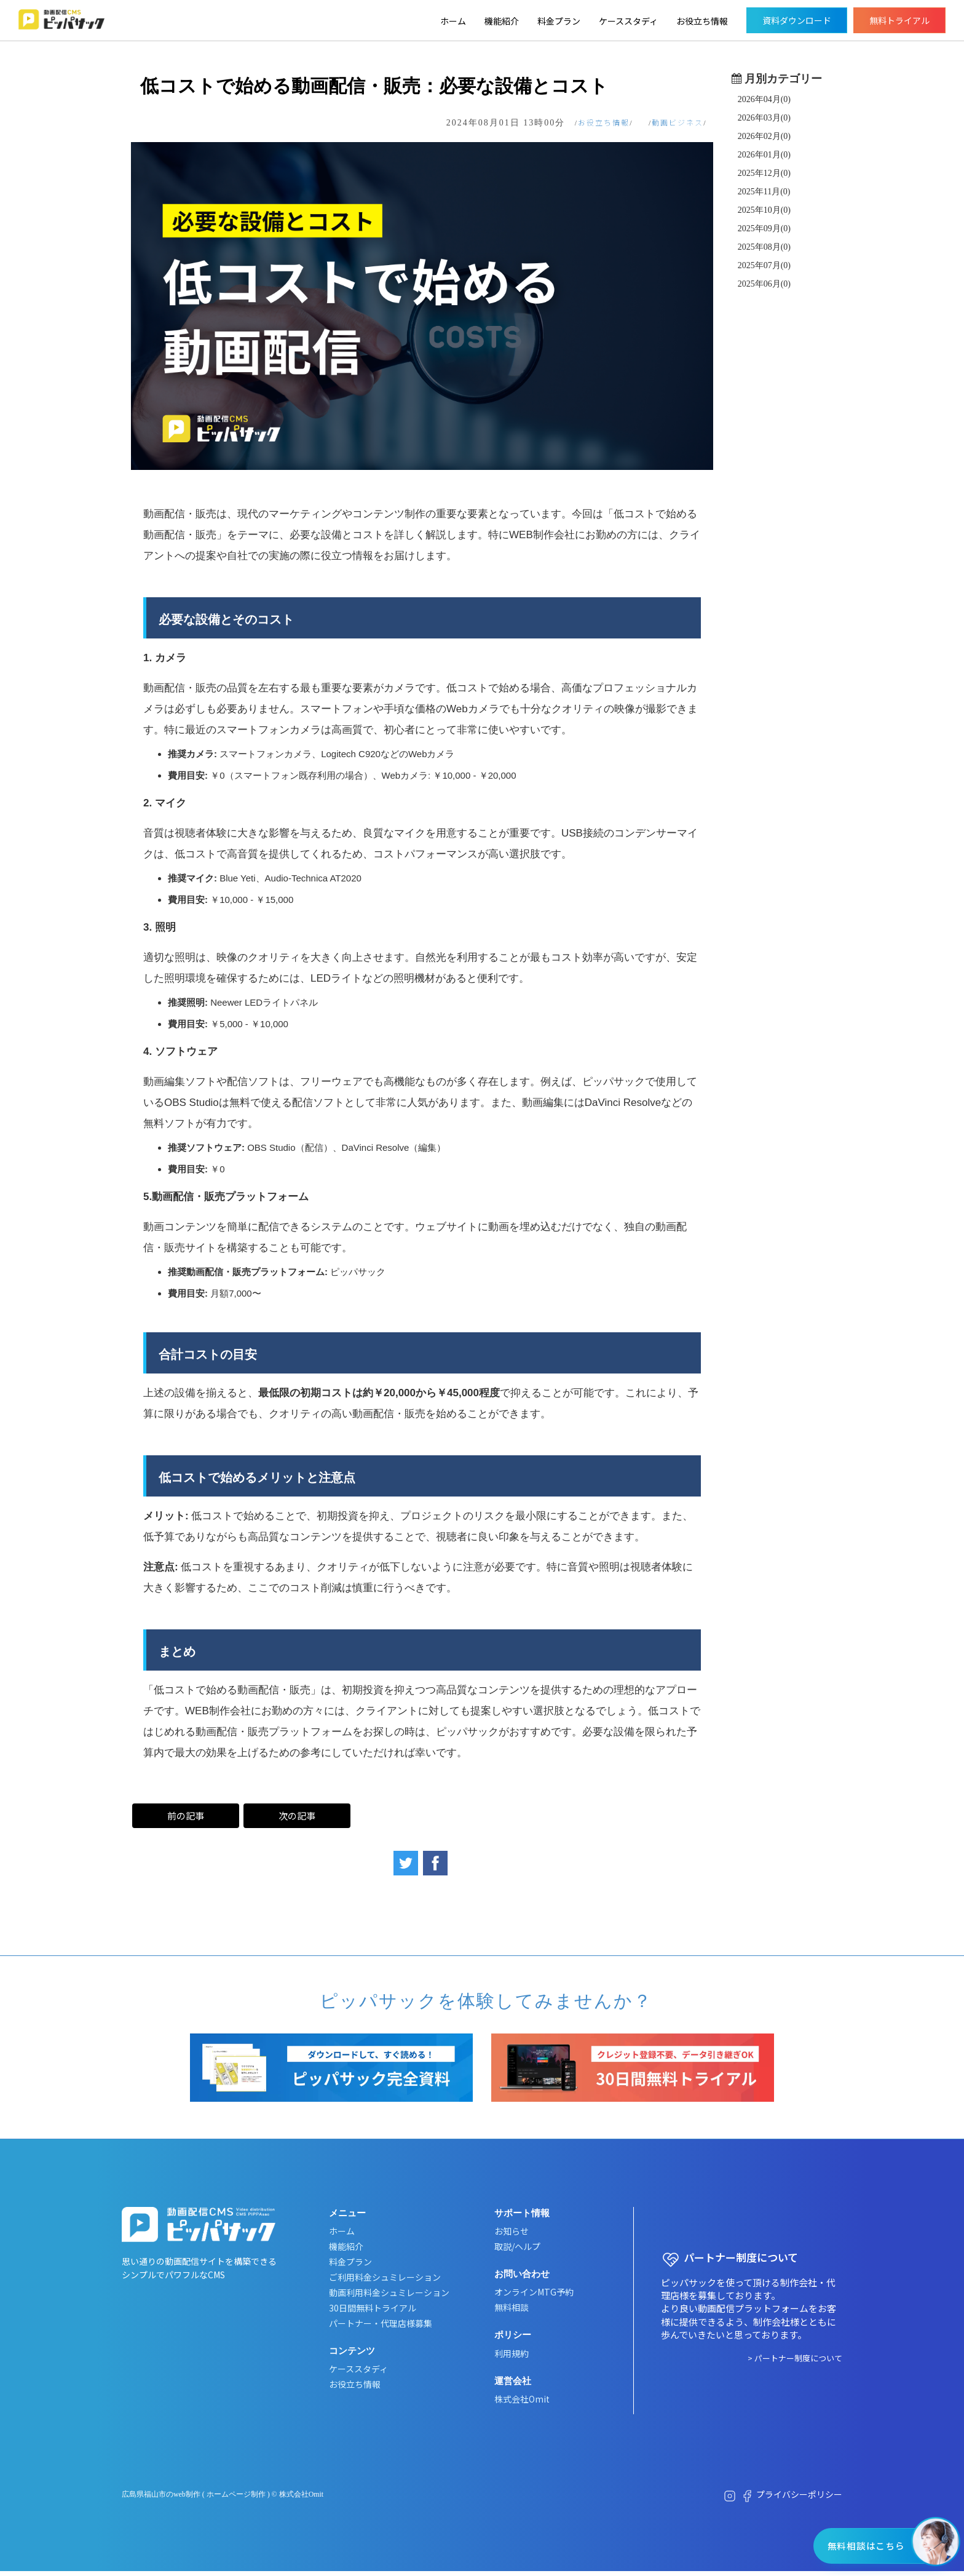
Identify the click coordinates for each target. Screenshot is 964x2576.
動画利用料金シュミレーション (389, 2292)
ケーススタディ (628, 21)
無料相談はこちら (865, 2545)
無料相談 (511, 2308)
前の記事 (185, 1815)
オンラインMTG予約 (534, 2292)
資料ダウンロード (796, 20)
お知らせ (511, 2231)
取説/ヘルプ (517, 2246)
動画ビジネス (677, 122)
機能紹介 (501, 21)
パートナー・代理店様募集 (380, 2323)
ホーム (453, 21)
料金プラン (558, 21)
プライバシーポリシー (799, 2495)
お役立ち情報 (702, 21)
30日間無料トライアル (372, 2308)
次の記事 (297, 1815)
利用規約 (511, 2353)
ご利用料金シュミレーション (385, 2277)
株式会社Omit (522, 2399)
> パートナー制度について (795, 2358)
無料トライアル (899, 20)
